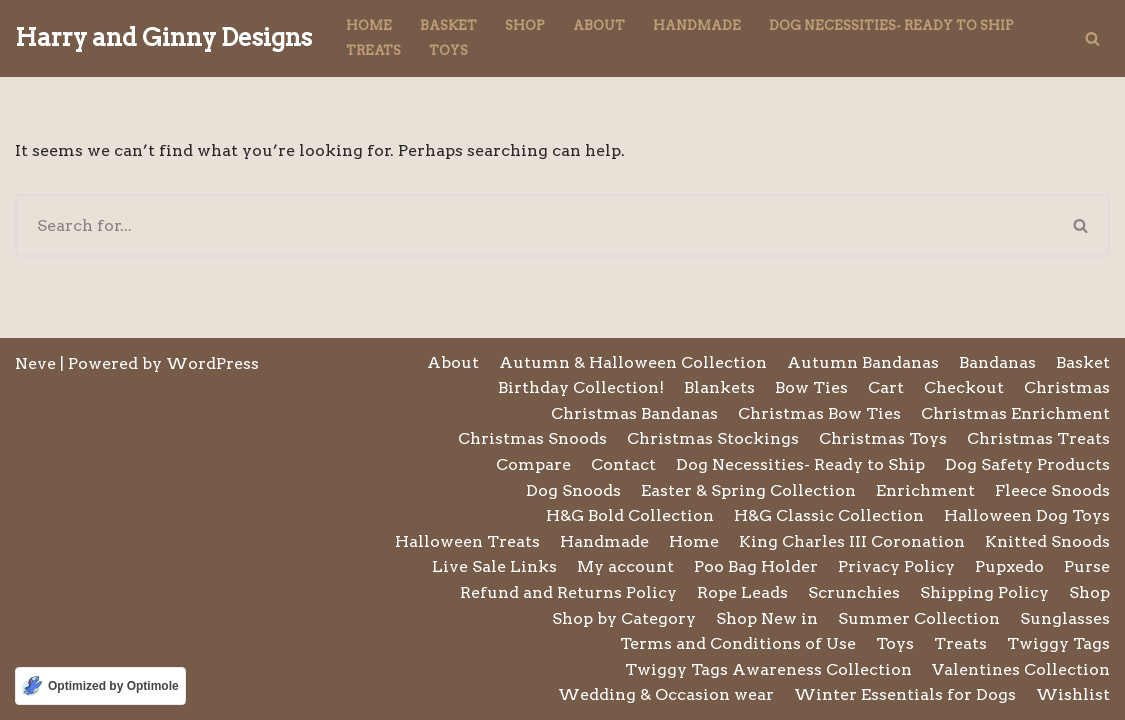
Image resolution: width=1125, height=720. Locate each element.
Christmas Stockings (713, 438)
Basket (448, 25)
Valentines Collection (1021, 669)
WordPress (212, 363)
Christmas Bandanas (634, 413)
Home (369, 25)
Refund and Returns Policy (568, 592)
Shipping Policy (984, 592)
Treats (373, 50)
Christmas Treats (1038, 438)
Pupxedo (1009, 566)
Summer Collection (919, 618)
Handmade (697, 25)
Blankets (719, 387)
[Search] (1092, 38)
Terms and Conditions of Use (738, 643)
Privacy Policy (896, 566)
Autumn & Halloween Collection (633, 362)
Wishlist (1073, 694)
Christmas (1067, 387)
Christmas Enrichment (1015, 413)
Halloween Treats (467, 541)
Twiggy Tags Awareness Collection (768, 669)
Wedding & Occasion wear (666, 694)
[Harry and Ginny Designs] (163, 38)
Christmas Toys (883, 438)
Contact (623, 464)
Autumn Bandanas (863, 362)
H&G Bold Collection (630, 515)
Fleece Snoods (1052, 490)
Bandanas (997, 362)
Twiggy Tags (1058, 643)
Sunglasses (1065, 618)
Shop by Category (624, 618)
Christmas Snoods (532, 438)
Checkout (964, 387)
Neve (35, 363)
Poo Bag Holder (756, 566)
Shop (525, 25)
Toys (448, 50)
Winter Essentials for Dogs (905, 694)
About (599, 25)
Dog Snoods (573, 490)
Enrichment (925, 490)
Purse (1087, 566)
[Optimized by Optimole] (100, 686)
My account (625, 566)
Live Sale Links (494, 566)
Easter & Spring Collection (748, 490)
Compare (533, 464)
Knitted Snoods (1047, 541)
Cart (886, 387)
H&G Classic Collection (829, 515)
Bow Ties (811, 387)
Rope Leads (742, 592)
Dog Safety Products (1027, 464)
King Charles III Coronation (852, 541)
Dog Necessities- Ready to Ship (891, 25)
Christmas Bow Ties (819, 413)
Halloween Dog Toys (1027, 515)
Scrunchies (854, 592)
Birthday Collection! (581, 387)
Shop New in (767, 618)
